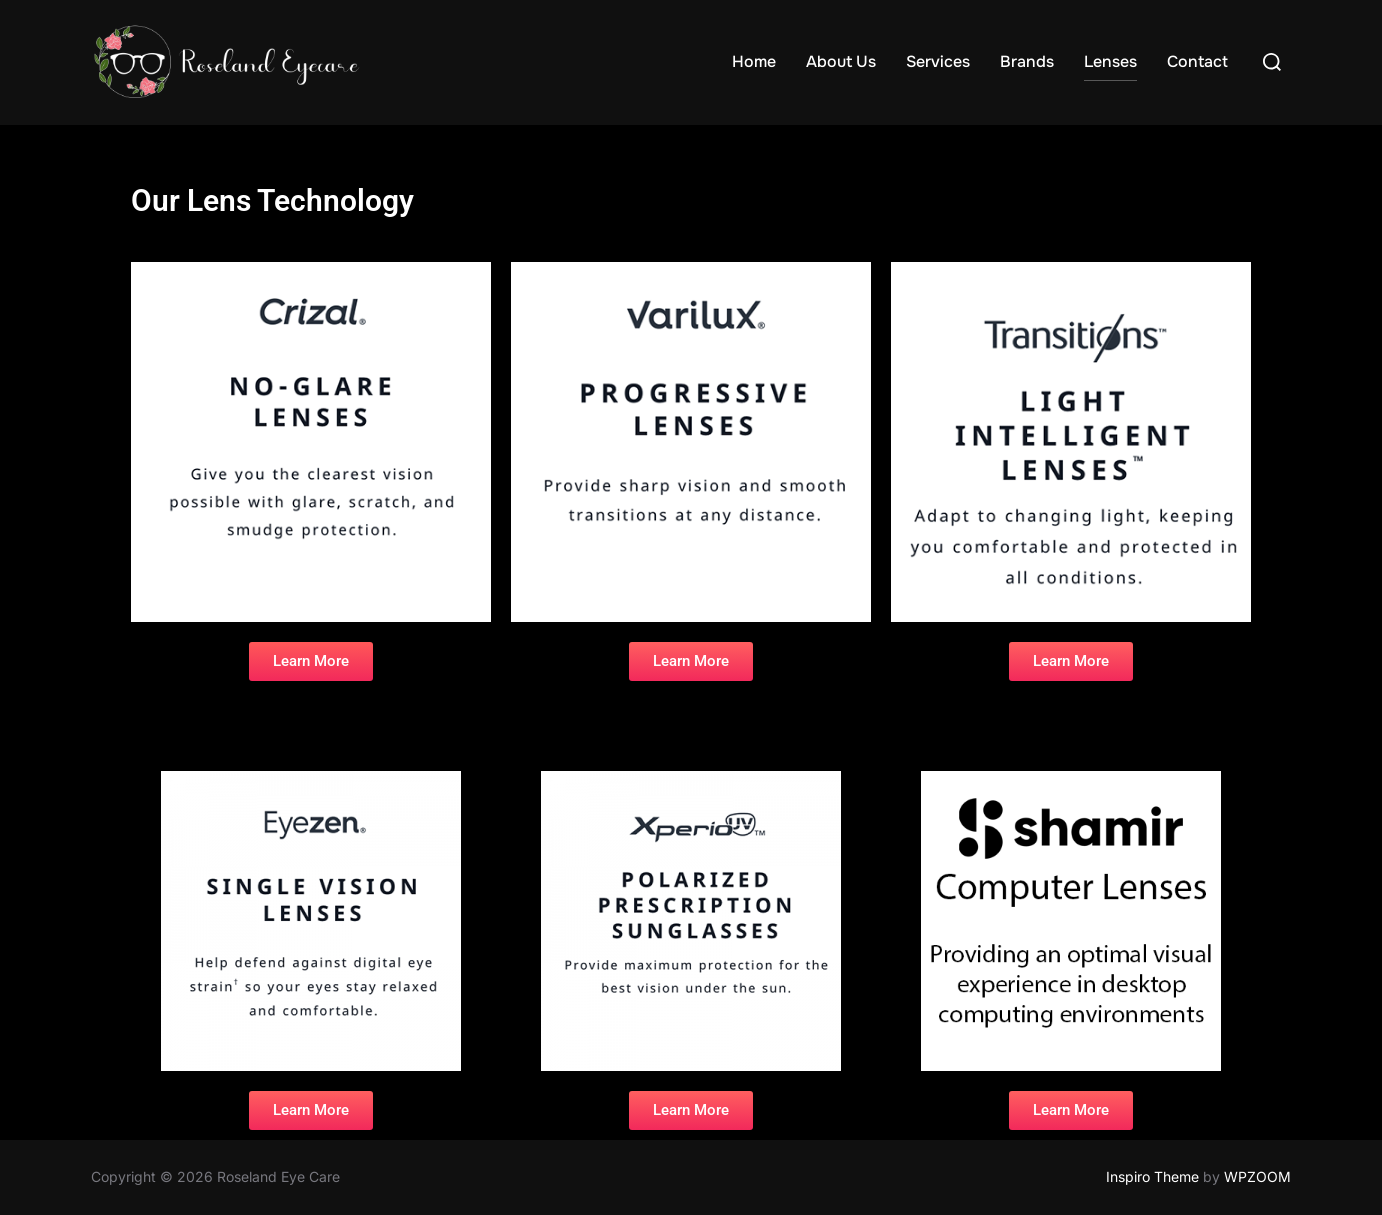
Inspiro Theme (1152, 1176)
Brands (1027, 61)
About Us (841, 61)
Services (938, 61)
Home (754, 61)
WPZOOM (1257, 1176)
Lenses (1110, 61)
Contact (1197, 61)
